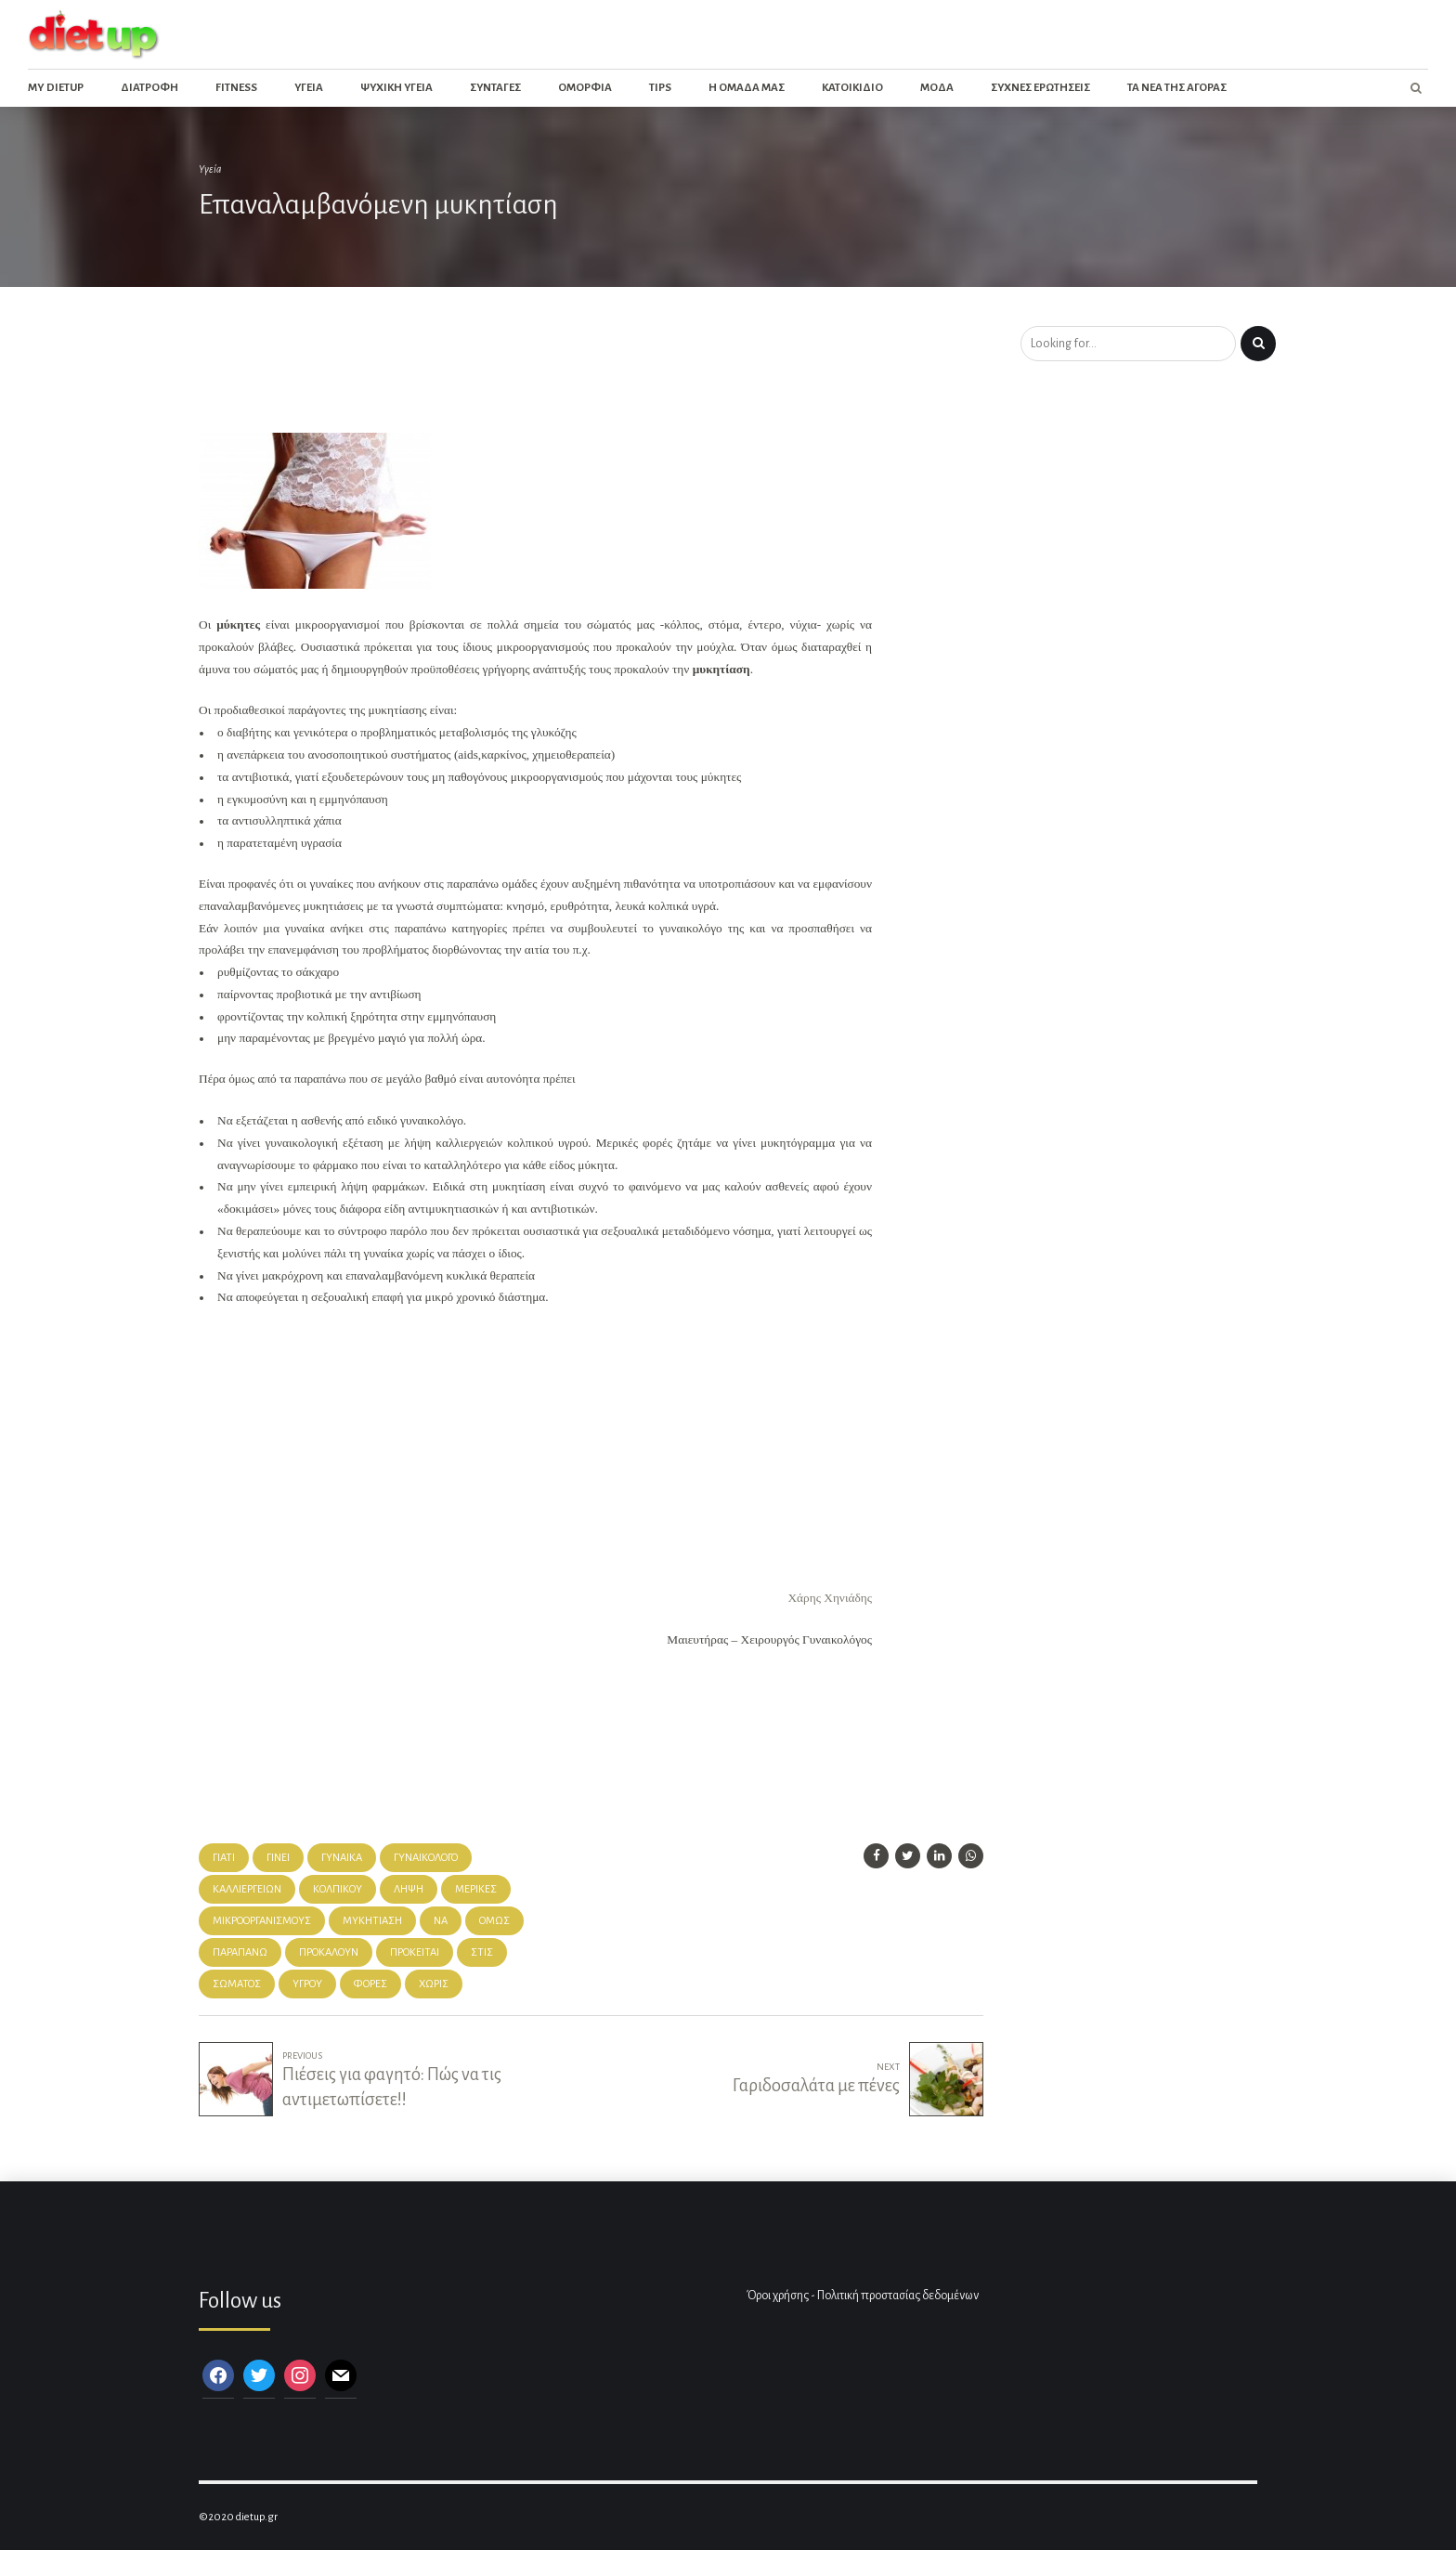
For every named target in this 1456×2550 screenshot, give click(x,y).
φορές (370, 1984)
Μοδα (937, 88)
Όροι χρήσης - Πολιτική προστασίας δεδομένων (863, 2295)
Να (441, 1921)
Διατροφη (149, 88)
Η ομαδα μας (746, 88)
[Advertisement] (537, 375)
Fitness (236, 88)
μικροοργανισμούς (262, 1921)
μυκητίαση (372, 1921)
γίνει (278, 1858)
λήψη (408, 1889)
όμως (494, 1921)
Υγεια (308, 88)
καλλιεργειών (247, 1889)
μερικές (476, 1889)
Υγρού (307, 1984)
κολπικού (337, 1889)
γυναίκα (341, 1858)
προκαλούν (328, 1952)
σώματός (237, 1984)
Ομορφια (585, 88)
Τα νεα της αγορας (1177, 88)
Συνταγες (495, 88)
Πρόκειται (414, 1952)
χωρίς (433, 1984)
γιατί (224, 1858)
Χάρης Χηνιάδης (829, 1598)
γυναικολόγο (426, 1858)
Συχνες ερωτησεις (1040, 88)
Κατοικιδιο (852, 88)
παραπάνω (240, 1952)
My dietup (56, 88)
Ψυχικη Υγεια (396, 88)
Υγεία (210, 169)
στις (482, 1952)
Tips (660, 88)
